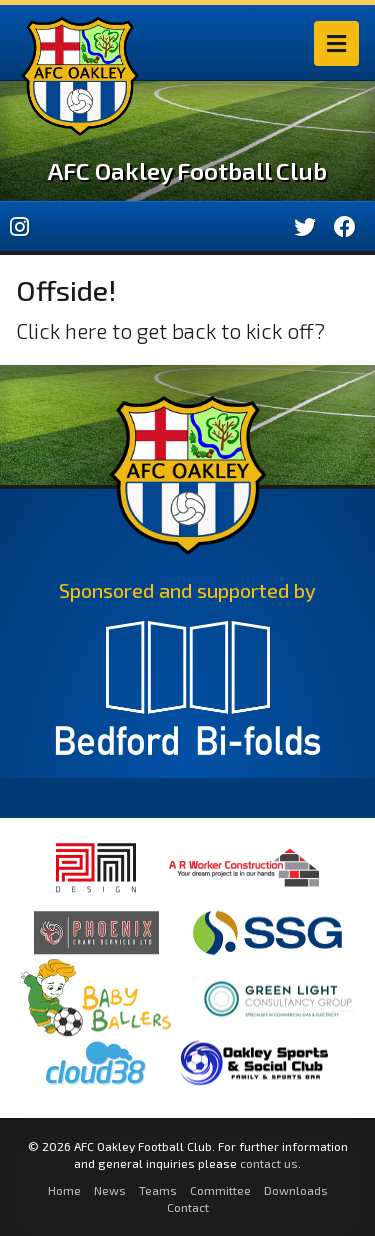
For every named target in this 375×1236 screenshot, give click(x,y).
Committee (220, 1190)
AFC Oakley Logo (80, 76)
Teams (158, 1190)
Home (64, 1190)
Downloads (296, 1190)
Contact (188, 1207)
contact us (269, 1163)
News (110, 1190)
